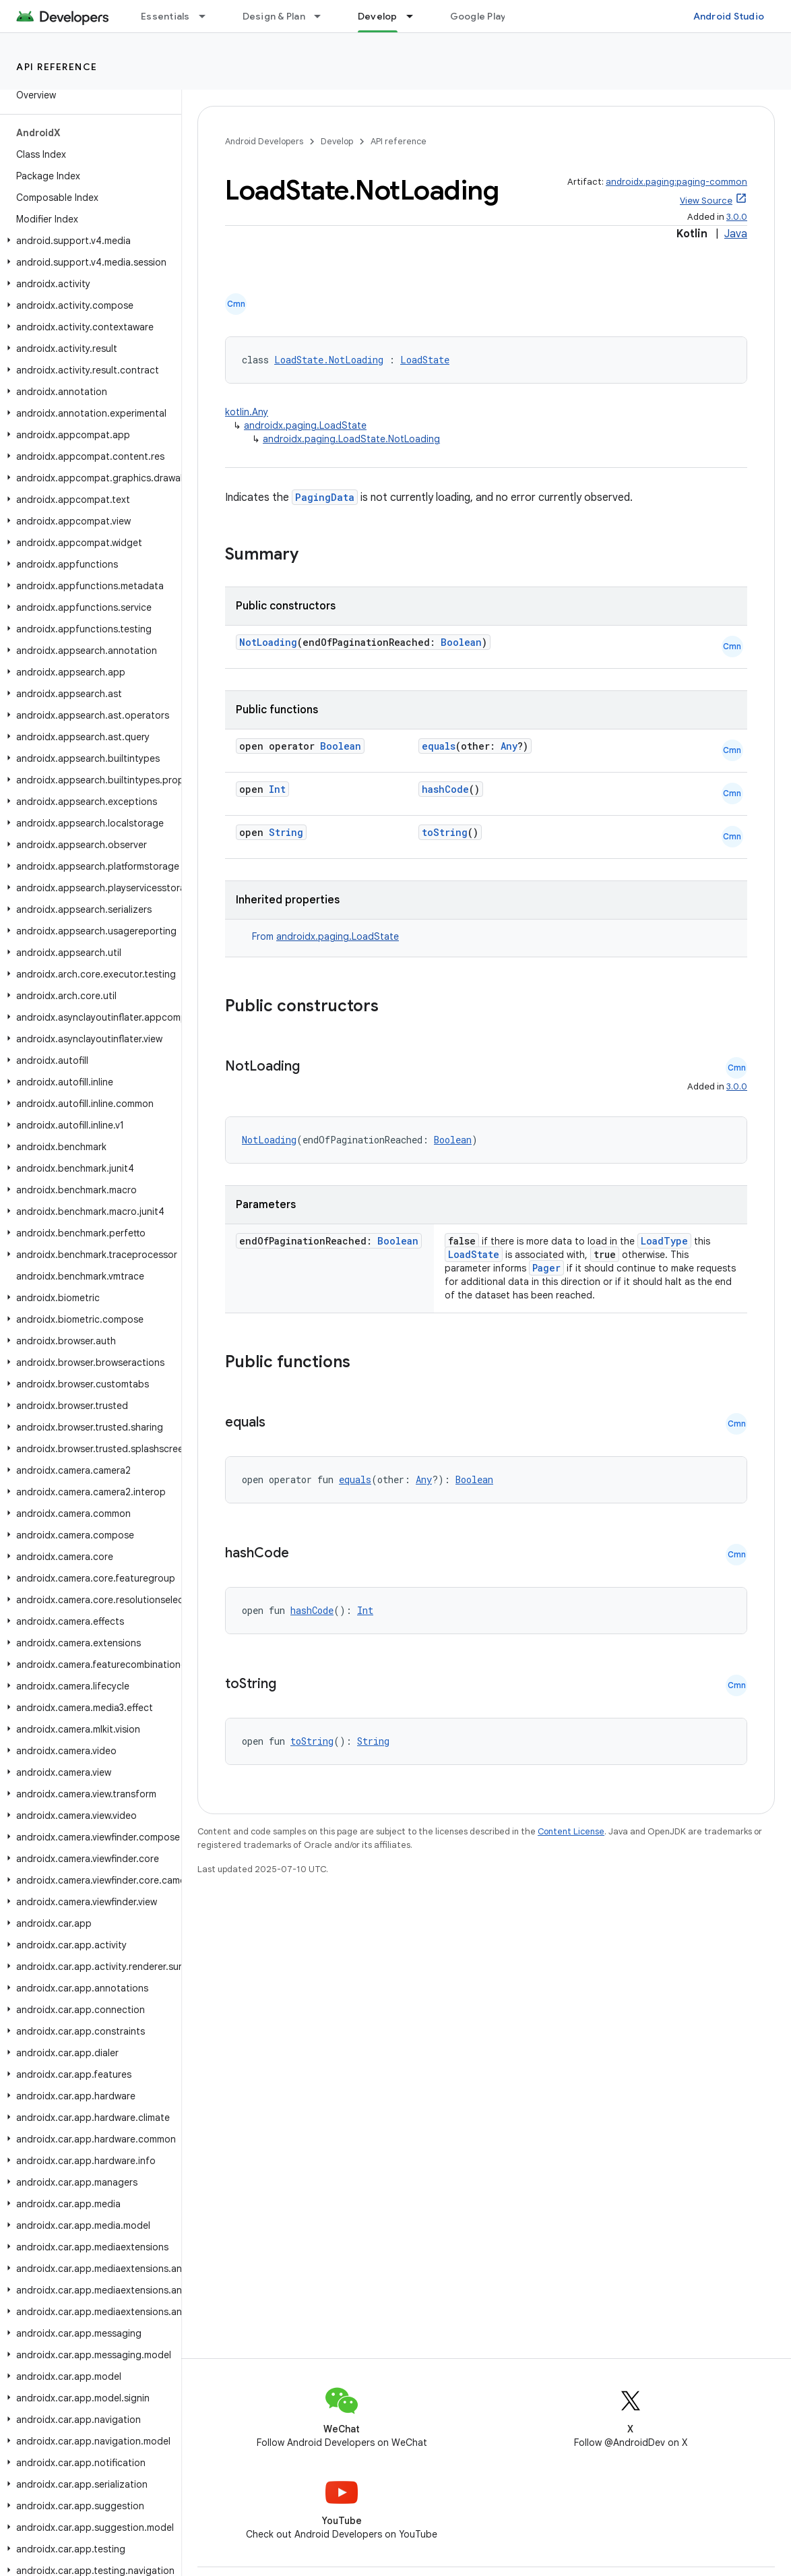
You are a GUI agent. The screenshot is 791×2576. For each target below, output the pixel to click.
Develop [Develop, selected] (378, 16)
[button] (88, 240)
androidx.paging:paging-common (676, 181)
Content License (571, 1831)
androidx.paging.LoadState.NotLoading (351, 439)
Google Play (478, 16)
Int (277, 789)
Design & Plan (274, 16)
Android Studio (729, 16)
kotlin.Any (246, 412)
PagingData (324, 497)
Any (509, 746)
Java (735, 234)
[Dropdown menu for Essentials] (208, 16)
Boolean (461, 642)
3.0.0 (736, 216)
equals (438, 746)
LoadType (664, 1240)
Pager (546, 1267)
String (286, 832)
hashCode (445, 789)
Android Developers (264, 141)
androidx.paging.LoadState (305, 425)
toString (445, 832)
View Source (706, 200)
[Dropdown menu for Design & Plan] (323, 16)
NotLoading (268, 642)
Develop (337, 141)
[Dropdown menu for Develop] (416, 16)
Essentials (165, 16)
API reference (57, 67)
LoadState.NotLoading (328, 359)
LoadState (424, 359)
